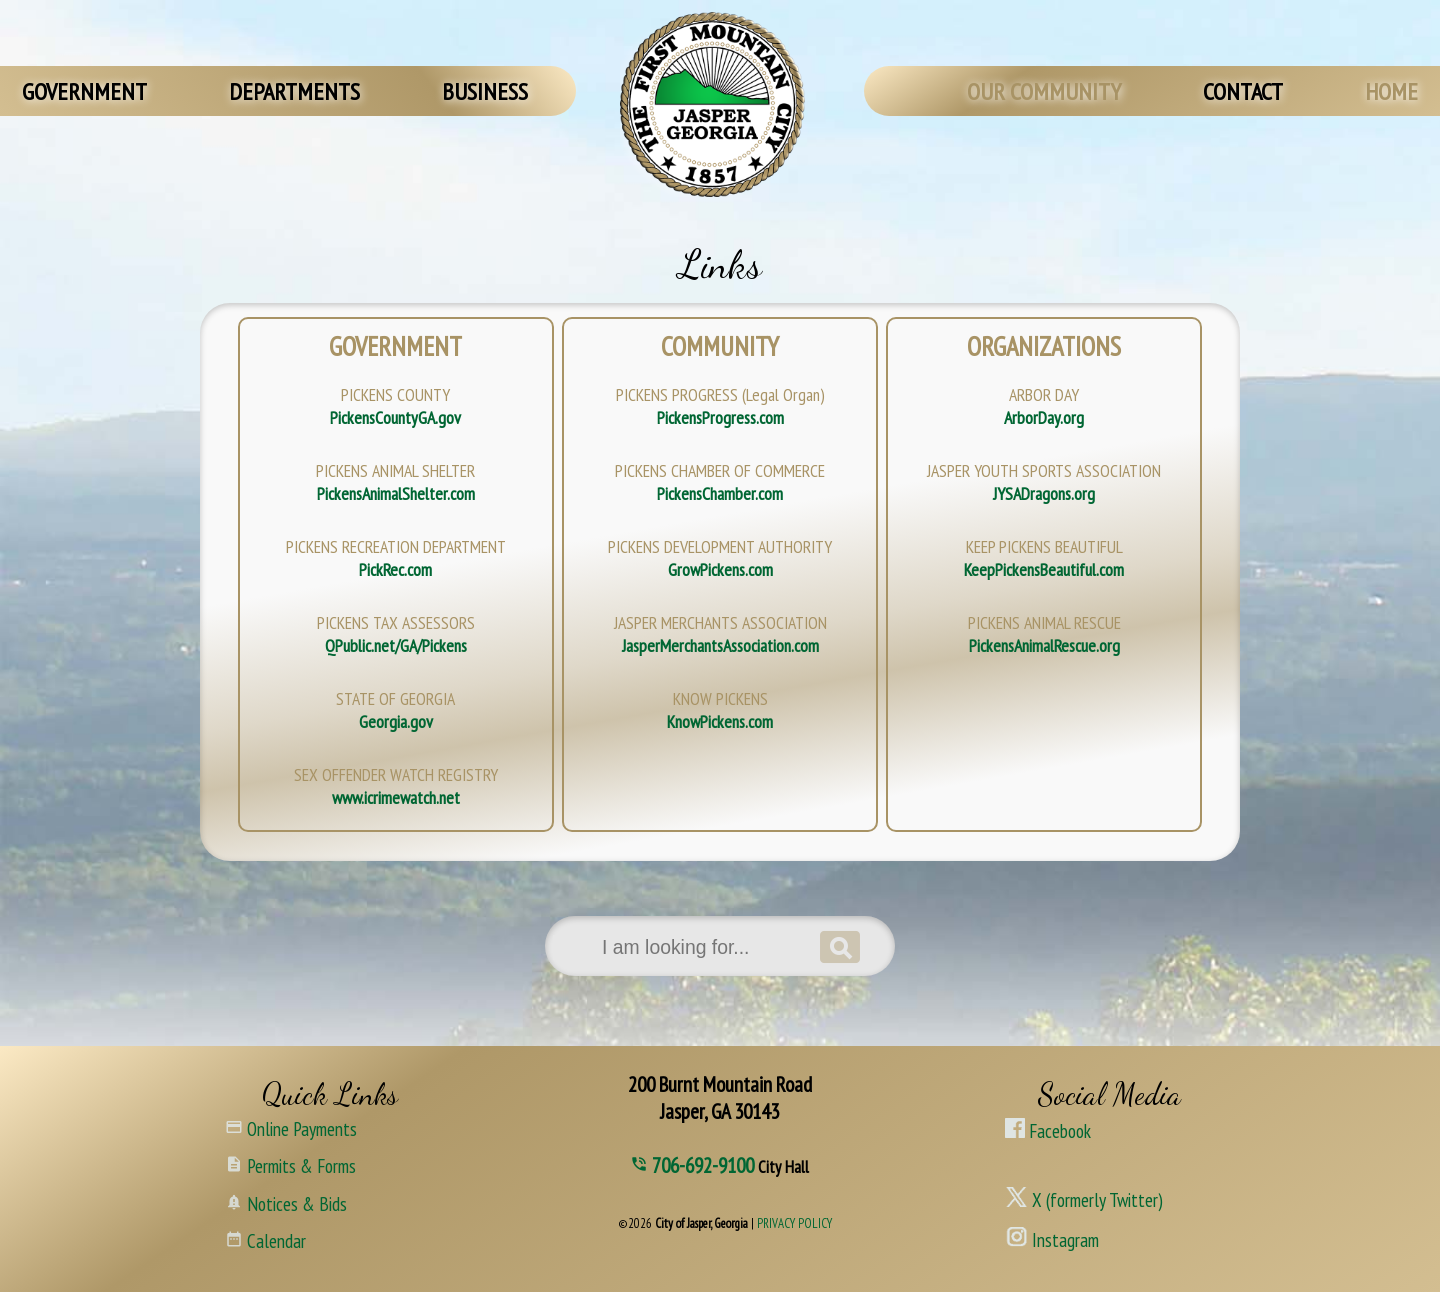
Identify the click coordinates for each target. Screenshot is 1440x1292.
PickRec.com (395, 569)
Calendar (265, 1239)
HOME (1391, 91)
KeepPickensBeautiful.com (1044, 569)
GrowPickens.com (720, 569)
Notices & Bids (286, 1202)
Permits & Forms (290, 1164)
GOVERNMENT (84, 91)
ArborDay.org (1044, 417)
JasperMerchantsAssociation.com (720, 645)
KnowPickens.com (720, 721)
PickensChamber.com (720, 493)
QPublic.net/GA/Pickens (396, 645)
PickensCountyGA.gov (395, 417)
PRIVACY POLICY (794, 1223)
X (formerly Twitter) (1084, 1197)
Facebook (1048, 1130)
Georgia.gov (396, 721)
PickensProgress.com (720, 417)
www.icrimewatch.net (396, 797)
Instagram (1052, 1237)
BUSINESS (485, 91)
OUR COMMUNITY (1044, 91)
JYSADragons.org (1044, 493)
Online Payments (291, 1127)
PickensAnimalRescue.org (1044, 645)
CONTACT (1243, 91)
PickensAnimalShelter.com (396, 493)
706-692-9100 (705, 1165)
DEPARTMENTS (294, 91)
